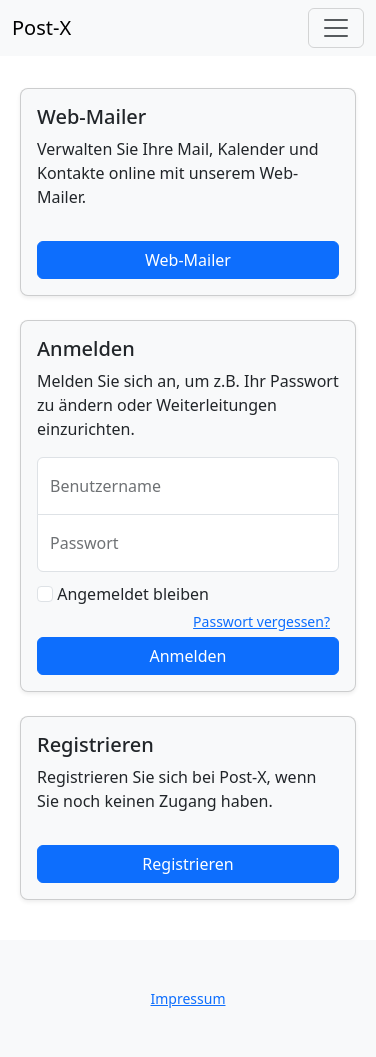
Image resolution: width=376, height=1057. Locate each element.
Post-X (41, 27)
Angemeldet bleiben (133, 594)
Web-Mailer (188, 260)
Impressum (188, 998)
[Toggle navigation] (336, 28)
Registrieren (187, 864)
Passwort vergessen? (261, 621)
